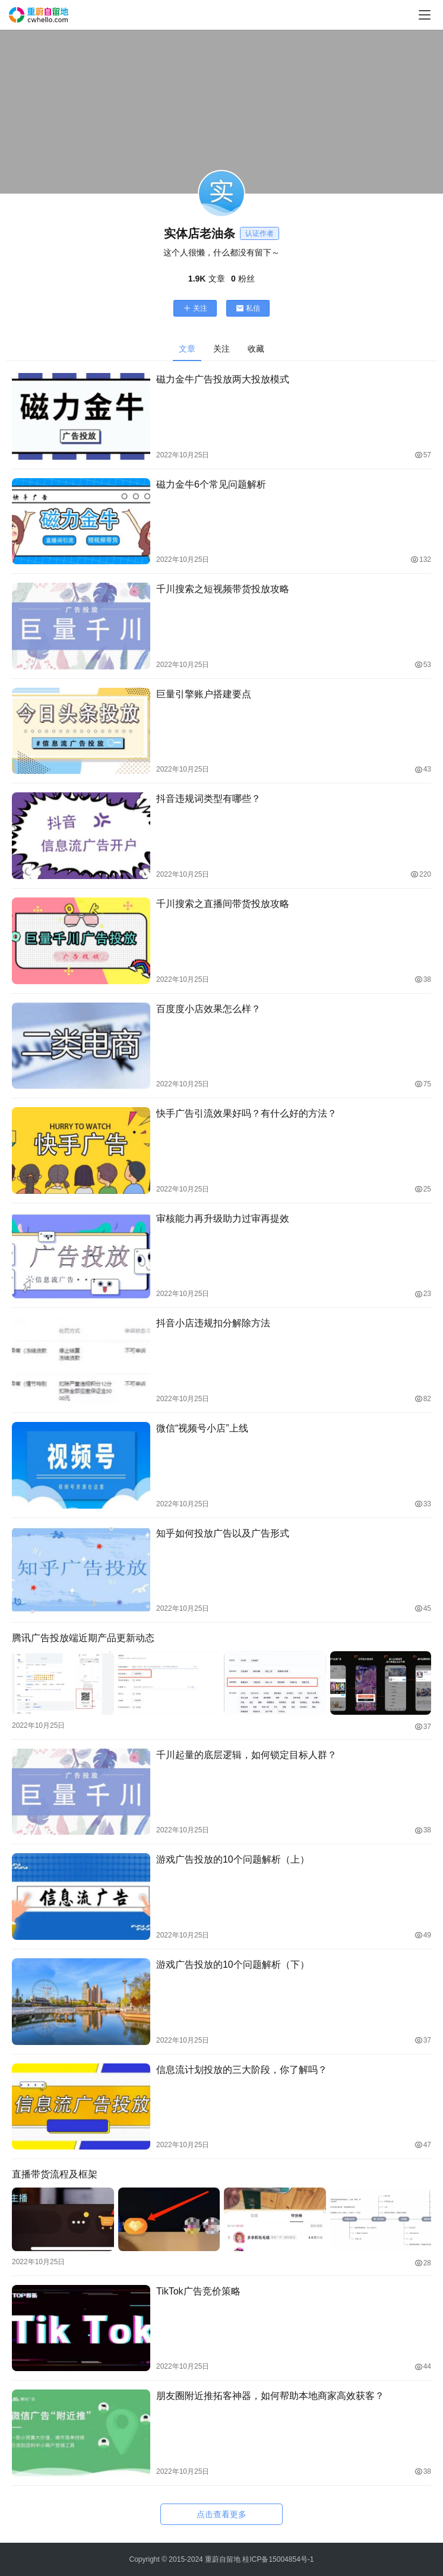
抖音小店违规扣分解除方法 (213, 1323)
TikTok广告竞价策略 (198, 2290)
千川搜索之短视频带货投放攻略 (222, 589)
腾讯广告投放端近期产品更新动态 (83, 1638)
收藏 (256, 348)
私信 (248, 308)
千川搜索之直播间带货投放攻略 (222, 904)
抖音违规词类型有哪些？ (208, 799)
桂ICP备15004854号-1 (278, 2559)
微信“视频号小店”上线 (202, 1428)
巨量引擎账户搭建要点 (203, 694)
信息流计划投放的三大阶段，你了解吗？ (241, 2069)
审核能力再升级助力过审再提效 (222, 1218)
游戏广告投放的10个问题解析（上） (232, 1859)
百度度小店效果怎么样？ (208, 1009)
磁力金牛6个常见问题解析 (211, 484)
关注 (195, 308)
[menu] (424, 15)
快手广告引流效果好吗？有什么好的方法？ (246, 1113)
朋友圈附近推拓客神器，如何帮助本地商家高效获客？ (270, 2395)
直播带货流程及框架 (54, 2174)
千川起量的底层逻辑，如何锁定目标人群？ (246, 1754)
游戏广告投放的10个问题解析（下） (232, 1964)
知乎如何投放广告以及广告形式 (222, 1533)
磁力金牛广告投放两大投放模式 (222, 379)
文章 (187, 348)
